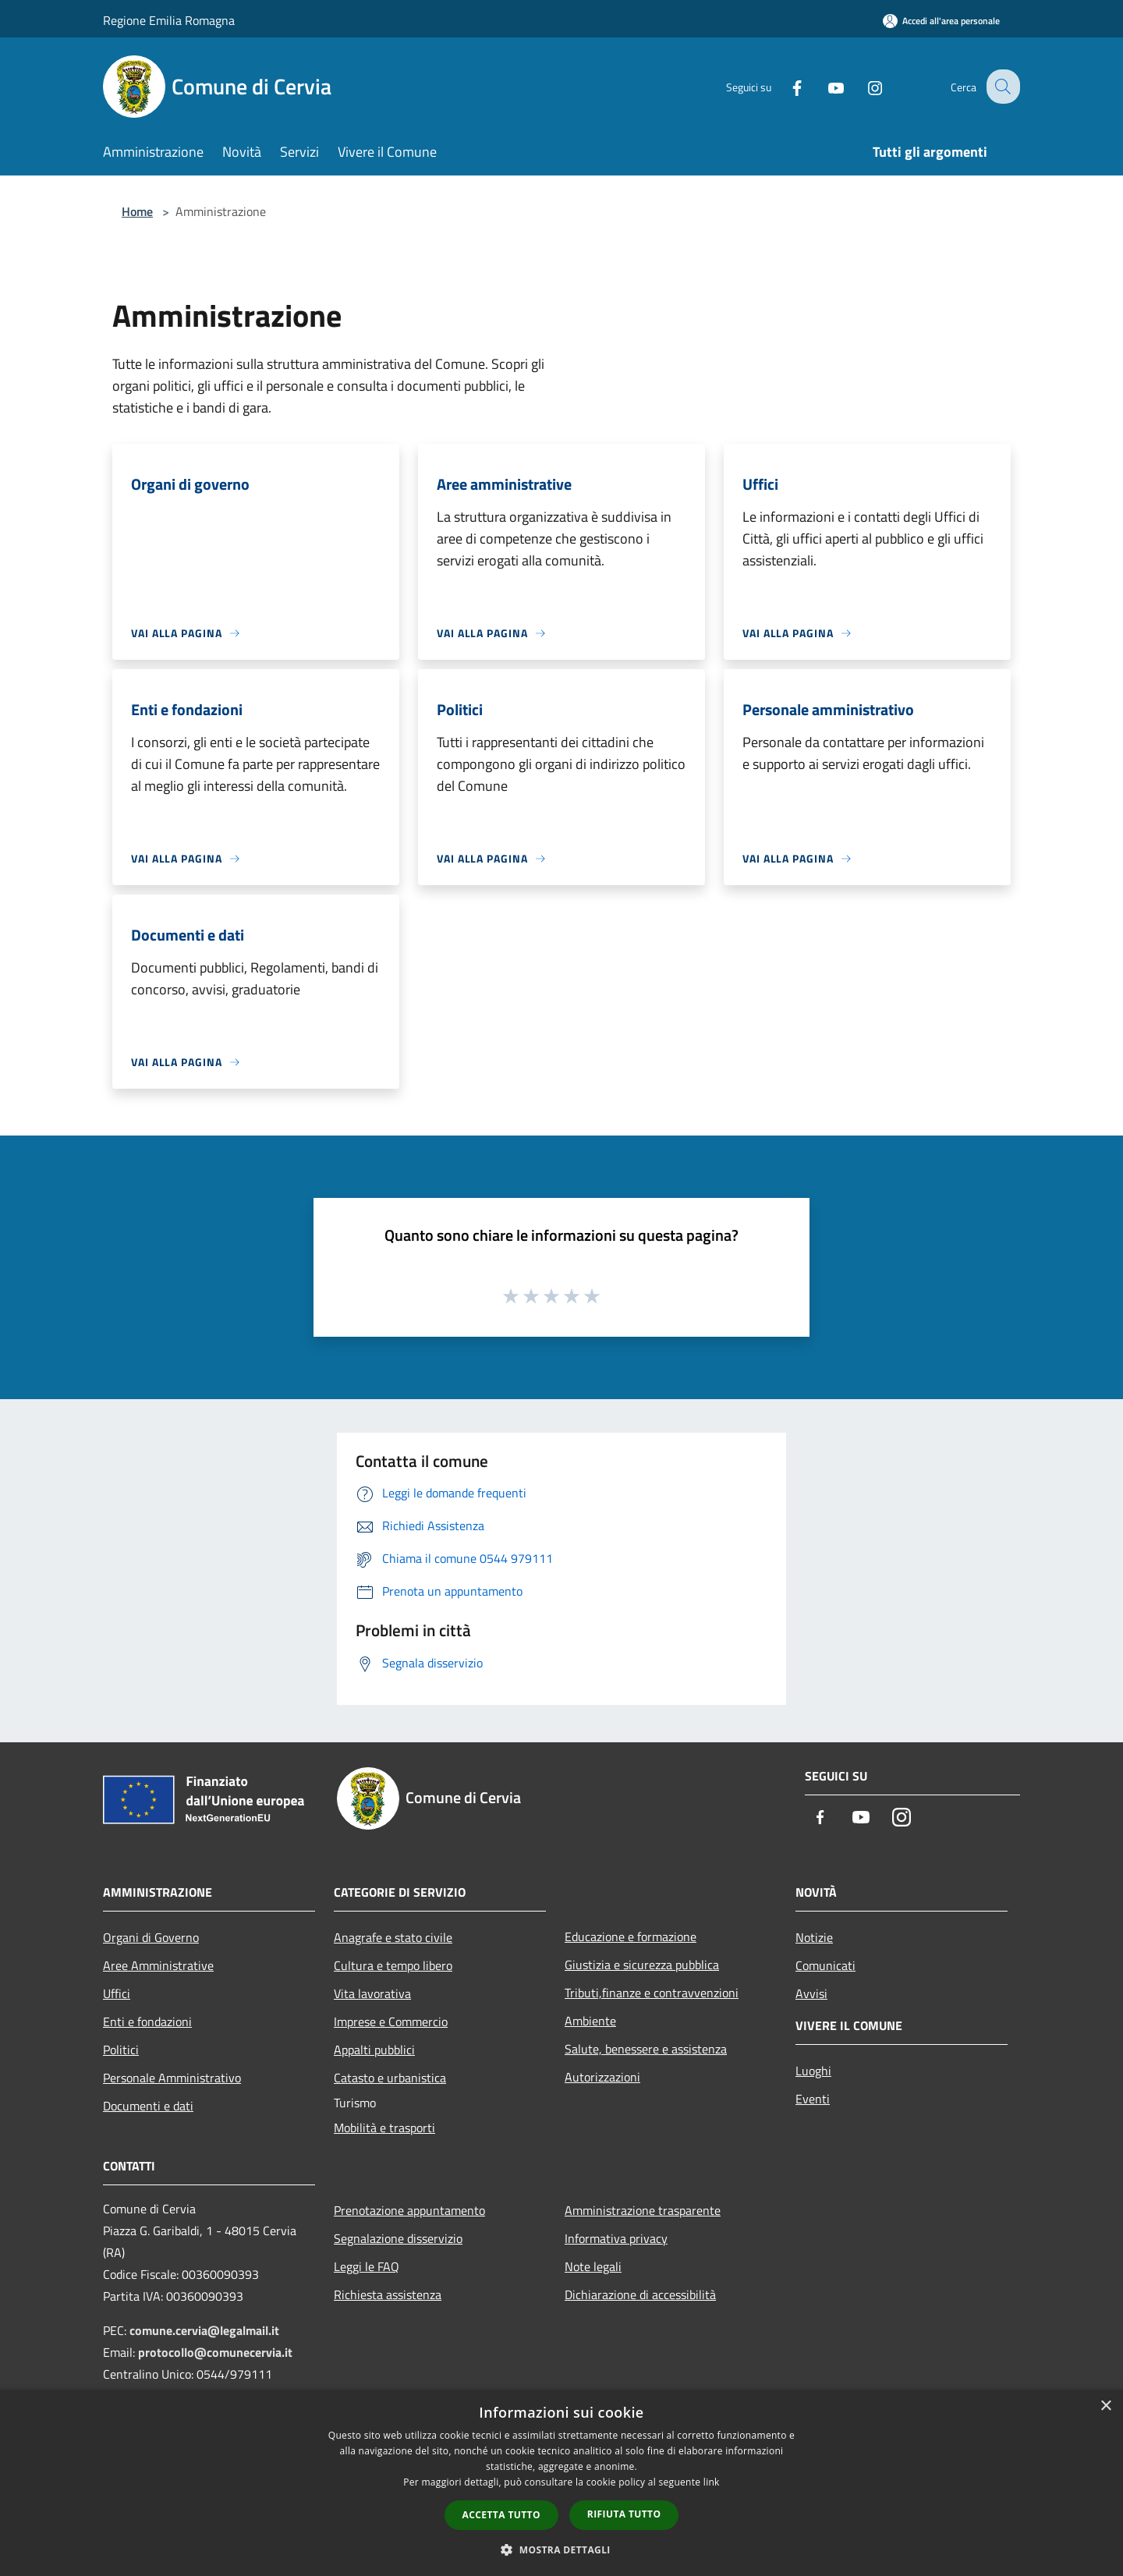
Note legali (593, 2266)
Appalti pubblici (374, 2049)
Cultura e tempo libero (393, 1965)
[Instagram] (862, 86)
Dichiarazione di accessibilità (640, 2294)
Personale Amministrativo (172, 2077)
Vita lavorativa (372, 1993)
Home (137, 211)
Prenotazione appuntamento (409, 2210)
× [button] (1105, 2406)
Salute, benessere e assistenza (646, 2048)
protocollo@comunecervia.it (215, 2352)
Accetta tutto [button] (501, 2514)
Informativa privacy (616, 2238)
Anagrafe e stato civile (393, 1937)
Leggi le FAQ (366, 2266)
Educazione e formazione (630, 1936)
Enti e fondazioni (147, 2021)
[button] (561, 2549)
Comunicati (825, 1965)
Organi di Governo (151, 1937)
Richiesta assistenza (387, 2294)
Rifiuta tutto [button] (624, 2514)
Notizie (814, 1937)
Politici (121, 2049)
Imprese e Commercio (391, 2021)
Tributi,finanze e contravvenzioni (652, 1992)
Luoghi (813, 2070)
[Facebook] (784, 86)
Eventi (812, 2098)
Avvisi (811, 1993)
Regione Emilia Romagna (169, 20)
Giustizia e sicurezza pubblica (642, 1964)
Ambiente (590, 2020)
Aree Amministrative (158, 1965)
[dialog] (561, 2483)
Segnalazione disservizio (398, 2238)
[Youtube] (823, 86)
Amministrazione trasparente (643, 2210)
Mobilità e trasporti (384, 2127)
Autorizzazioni (602, 2077)
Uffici (116, 1993)
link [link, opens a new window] (711, 2482)
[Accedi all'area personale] (941, 20)
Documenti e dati (148, 2105)
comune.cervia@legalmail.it (204, 2330)
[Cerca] (1001, 86)
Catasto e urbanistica (390, 2077)
